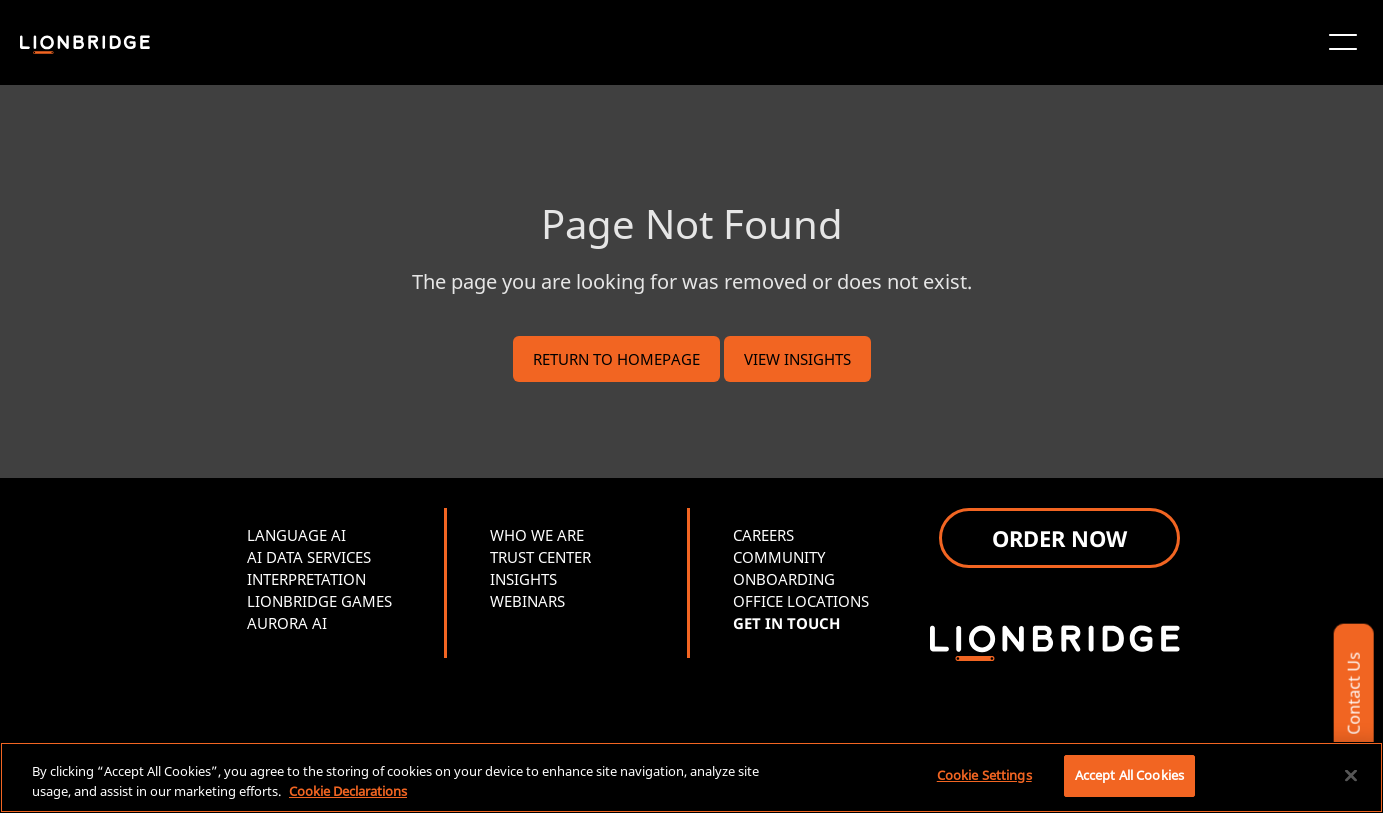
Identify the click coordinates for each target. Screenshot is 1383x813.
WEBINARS (527, 601)
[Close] (1351, 775)
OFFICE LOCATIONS (801, 601)
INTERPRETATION (306, 579)
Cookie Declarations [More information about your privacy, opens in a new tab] (348, 791)
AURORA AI (287, 623)
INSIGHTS (523, 579)
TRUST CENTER (540, 557)
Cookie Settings (984, 775)
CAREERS (763, 535)
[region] (691, 777)
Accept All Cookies (1129, 775)
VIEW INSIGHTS (797, 359)
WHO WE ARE (537, 535)
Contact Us (1353, 693)
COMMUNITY (779, 557)
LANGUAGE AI (296, 535)
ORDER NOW (1059, 538)
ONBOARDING (784, 579)
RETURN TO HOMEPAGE (616, 359)
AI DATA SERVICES (309, 557)
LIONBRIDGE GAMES (319, 601)
